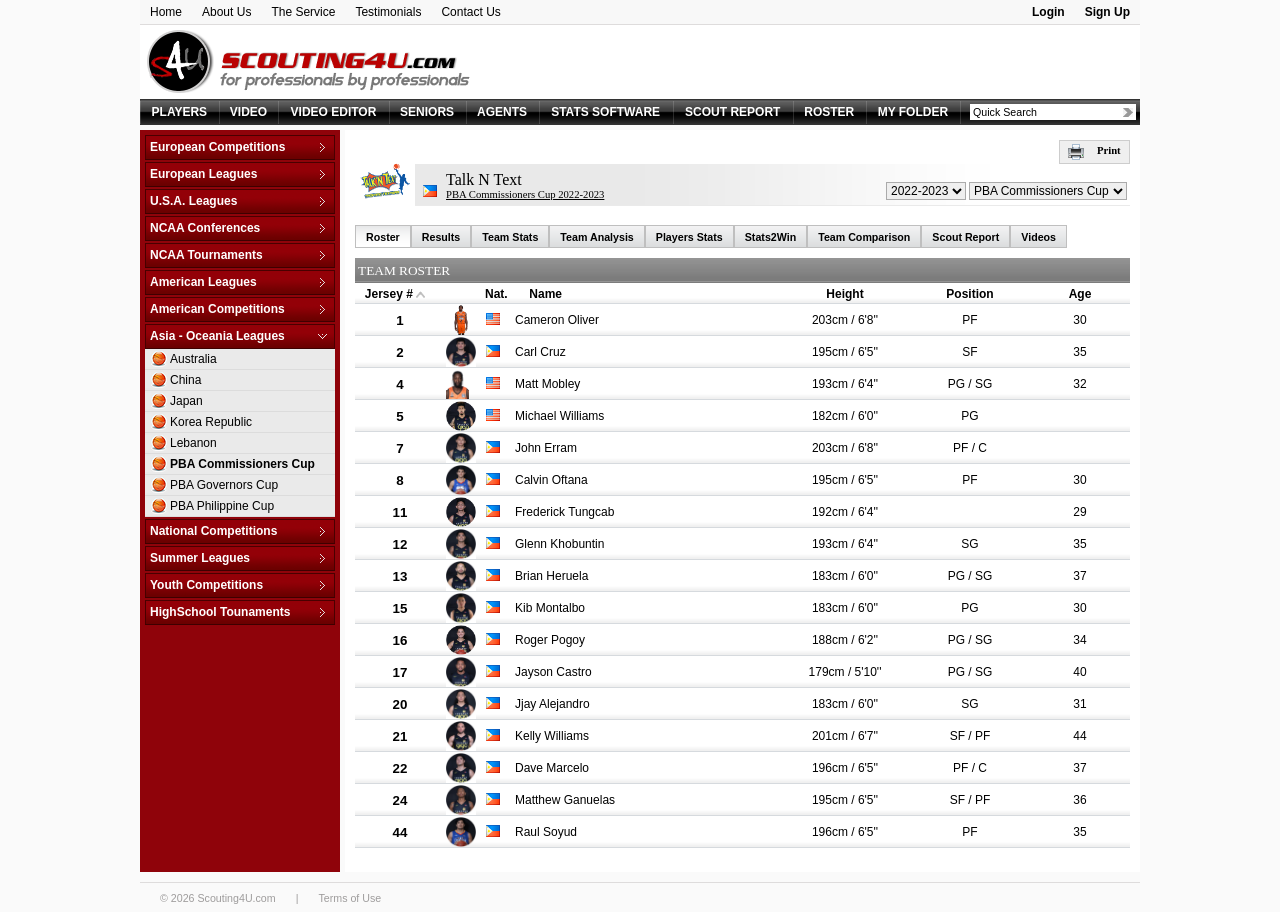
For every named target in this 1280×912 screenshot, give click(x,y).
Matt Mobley (547, 384)
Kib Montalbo (550, 608)
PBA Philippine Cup (222, 506)
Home (166, 12)
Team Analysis (596, 237)
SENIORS (427, 112)
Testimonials (388, 12)
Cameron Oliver (557, 320)
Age (1080, 294)
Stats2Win (770, 237)
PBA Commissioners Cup (242, 464)
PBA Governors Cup (224, 485)
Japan (186, 401)
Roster (383, 237)
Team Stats (510, 237)
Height (844, 294)
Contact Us (470, 12)
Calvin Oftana (551, 480)
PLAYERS (180, 112)
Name (545, 294)
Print (1094, 150)
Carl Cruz (540, 352)
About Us (226, 12)
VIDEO (248, 112)
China (185, 380)
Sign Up (1107, 12)
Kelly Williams (552, 736)
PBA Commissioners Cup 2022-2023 (525, 194)
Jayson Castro (553, 672)
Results (441, 237)
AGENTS (502, 112)
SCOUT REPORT (732, 112)
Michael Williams (559, 416)
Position (969, 294)
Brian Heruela (551, 576)
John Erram (546, 448)
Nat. (496, 294)
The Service (303, 12)
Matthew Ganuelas (565, 800)
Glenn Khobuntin (559, 544)
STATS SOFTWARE (605, 112)
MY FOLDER (913, 112)
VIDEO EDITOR (334, 112)
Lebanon (193, 443)
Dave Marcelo (552, 768)
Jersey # (389, 294)
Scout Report (965, 237)
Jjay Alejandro (552, 704)
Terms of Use (349, 898)
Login (1048, 12)
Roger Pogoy (550, 640)
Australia (193, 359)
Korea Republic (211, 422)
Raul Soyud (546, 832)
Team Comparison (864, 237)
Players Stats (689, 237)
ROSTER (829, 112)
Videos (1038, 237)
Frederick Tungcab (564, 512)
